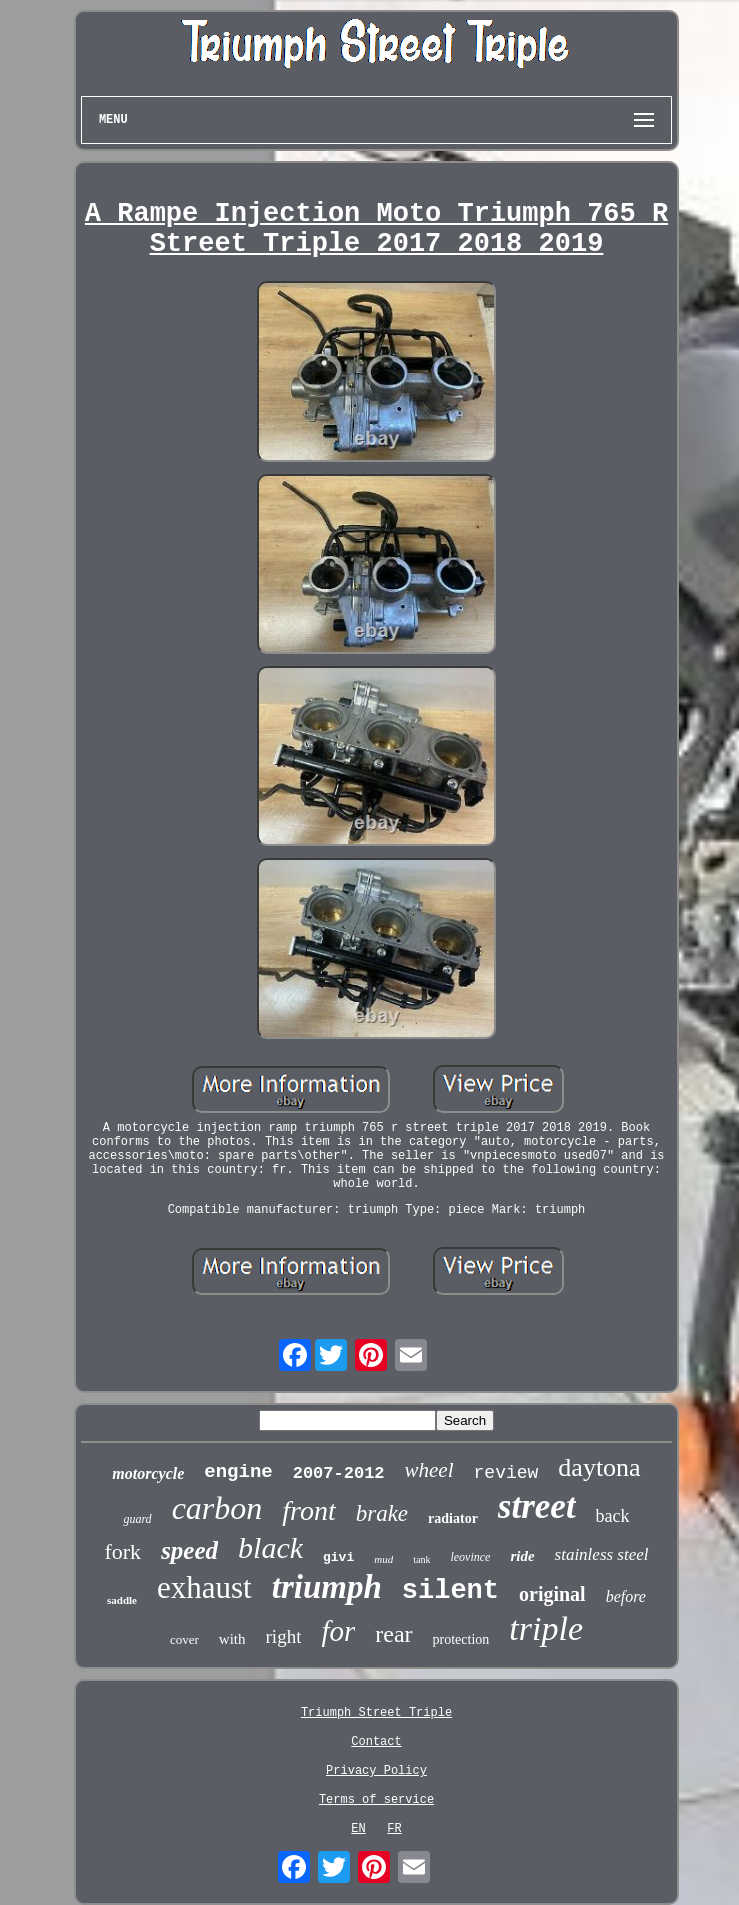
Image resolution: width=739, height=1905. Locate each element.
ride (522, 1556)
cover (184, 1639)
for (338, 1631)
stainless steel (602, 1554)
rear (393, 1634)
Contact (376, 1742)
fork (122, 1551)
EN (358, 1829)
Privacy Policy (376, 1771)
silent (450, 1591)
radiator (453, 1518)
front (308, 1510)
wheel (429, 1470)
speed (189, 1550)
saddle (122, 1600)
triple (546, 1628)
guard (137, 1519)
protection (461, 1639)
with (232, 1639)
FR (394, 1829)
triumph (327, 1587)
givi (338, 1557)
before (626, 1596)
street (537, 1506)
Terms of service (376, 1800)
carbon (217, 1508)
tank (421, 1559)
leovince (470, 1557)
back (613, 1516)
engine (238, 1472)
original (552, 1594)
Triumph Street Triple (376, 1713)
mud (383, 1559)
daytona (599, 1467)
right (284, 1636)
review (506, 1473)
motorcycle (148, 1473)
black (270, 1547)
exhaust (204, 1587)
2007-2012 (339, 1473)
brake (382, 1513)
